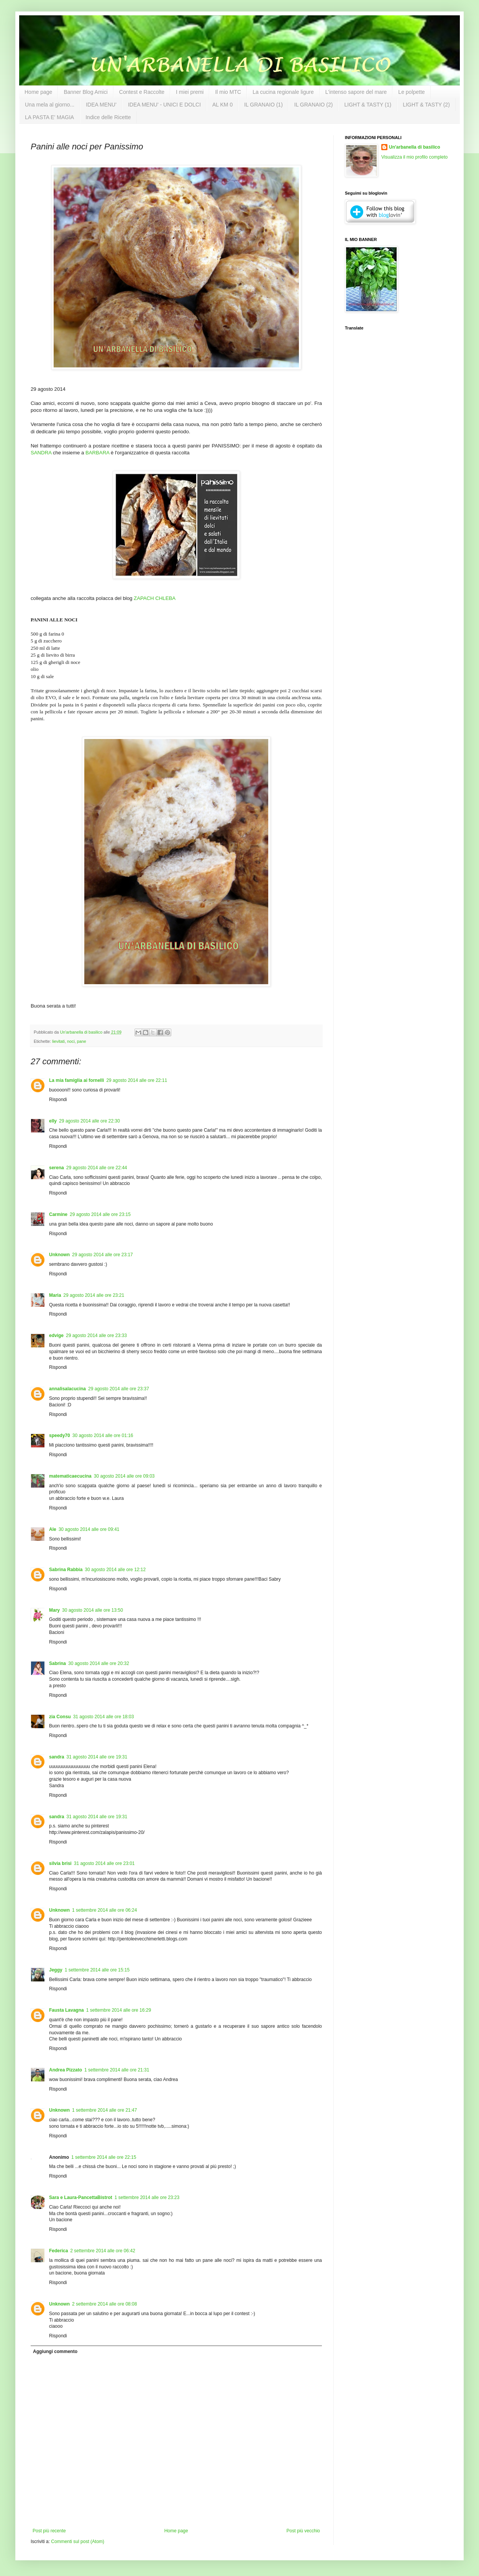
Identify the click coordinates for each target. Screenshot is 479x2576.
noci (71, 1041)
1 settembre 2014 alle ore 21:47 (104, 2110)
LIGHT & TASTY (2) (426, 105)
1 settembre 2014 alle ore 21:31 (116, 2070)
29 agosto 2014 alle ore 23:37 (118, 1388)
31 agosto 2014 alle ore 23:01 (104, 1863)
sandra (56, 1757)
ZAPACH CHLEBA (155, 598)
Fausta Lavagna (66, 2010)
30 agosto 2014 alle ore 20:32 (98, 1663)
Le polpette (411, 92)
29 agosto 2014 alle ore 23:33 (96, 1335)
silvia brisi (60, 1863)
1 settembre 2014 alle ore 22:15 (103, 2157)
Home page (38, 92)
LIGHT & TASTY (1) (367, 105)
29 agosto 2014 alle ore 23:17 (102, 1254)
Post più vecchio (303, 2530)
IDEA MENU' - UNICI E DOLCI (164, 105)
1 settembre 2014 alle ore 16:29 (118, 2010)
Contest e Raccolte (141, 92)
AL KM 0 (222, 105)
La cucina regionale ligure (283, 92)
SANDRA (41, 453)
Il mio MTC (228, 92)
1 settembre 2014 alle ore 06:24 (104, 1910)
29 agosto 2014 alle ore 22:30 (89, 1121)
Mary (54, 1610)
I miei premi (189, 92)
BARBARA (97, 453)
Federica (58, 2250)
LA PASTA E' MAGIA (49, 117)
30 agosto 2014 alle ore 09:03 (124, 1476)
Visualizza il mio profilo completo (414, 157)
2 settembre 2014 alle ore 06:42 (102, 2250)
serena (56, 1167)
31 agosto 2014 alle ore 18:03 (103, 1716)
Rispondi (58, 1099)
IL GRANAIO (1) (263, 105)
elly (53, 1121)
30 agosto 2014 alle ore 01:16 (102, 1435)
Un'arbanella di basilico (414, 147)
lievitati (58, 1041)
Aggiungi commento (55, 2351)
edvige (56, 1335)
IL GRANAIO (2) (313, 105)
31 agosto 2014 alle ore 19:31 (96, 1757)
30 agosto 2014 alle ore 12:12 (115, 1569)
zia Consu (60, 1716)
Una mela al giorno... (49, 105)
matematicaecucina (70, 1476)
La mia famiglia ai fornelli (76, 1080)
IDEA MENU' (101, 105)
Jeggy (55, 1970)
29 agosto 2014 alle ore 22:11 (136, 1080)
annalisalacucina (67, 1388)
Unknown (59, 1254)
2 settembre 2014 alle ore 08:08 (104, 2304)
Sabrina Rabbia (65, 1569)
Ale (52, 1529)
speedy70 (59, 1435)
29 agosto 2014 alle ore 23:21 (93, 1295)
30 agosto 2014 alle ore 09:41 (89, 1529)
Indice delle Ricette (108, 117)
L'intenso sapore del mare (356, 92)
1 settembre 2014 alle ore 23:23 (147, 2197)
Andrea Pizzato (65, 2070)
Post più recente (49, 2530)
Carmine (58, 1214)
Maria (55, 1295)
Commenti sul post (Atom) (77, 2541)
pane (81, 1041)
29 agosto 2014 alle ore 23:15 (100, 1214)
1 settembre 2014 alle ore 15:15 (97, 1970)
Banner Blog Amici (85, 92)
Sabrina (57, 1663)
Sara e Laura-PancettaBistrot (80, 2197)
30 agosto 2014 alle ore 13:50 (92, 1610)
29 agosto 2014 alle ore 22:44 (96, 1167)
